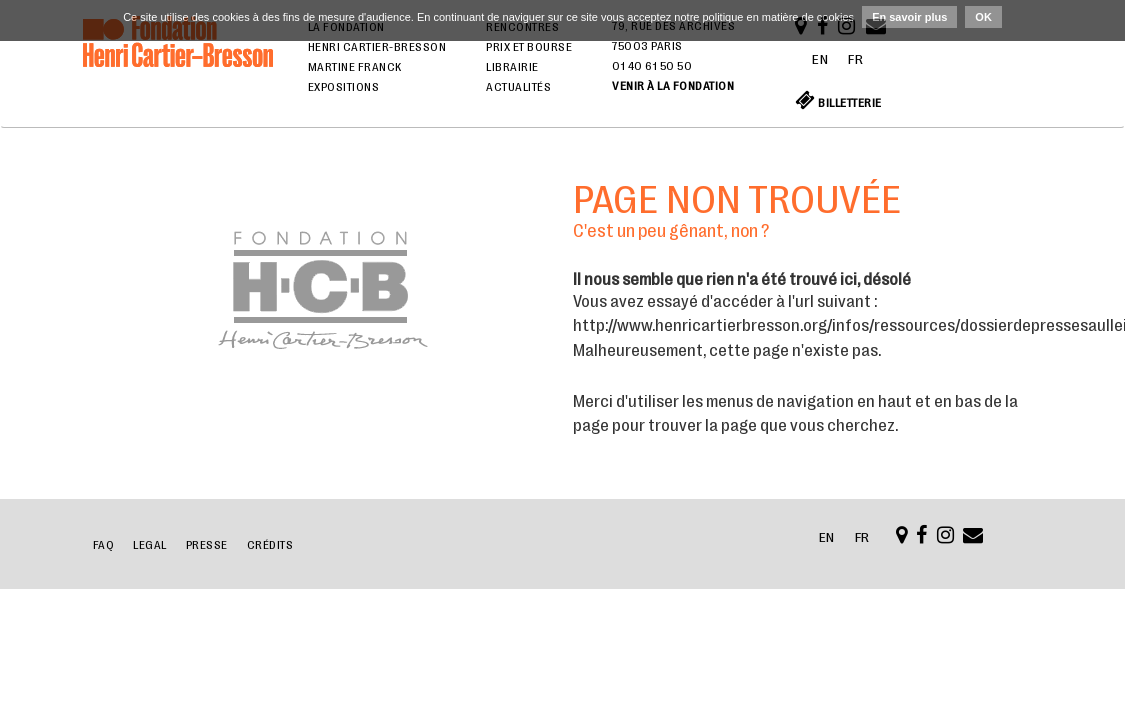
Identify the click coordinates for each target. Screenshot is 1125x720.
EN (820, 59)
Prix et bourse (529, 47)
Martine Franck (355, 67)
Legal (150, 545)
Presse (207, 545)
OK (983, 17)
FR (855, 59)
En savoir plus (909, 17)
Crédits (270, 545)
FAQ (104, 545)
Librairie (512, 67)
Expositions (344, 87)
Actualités (518, 87)
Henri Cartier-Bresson (377, 47)
